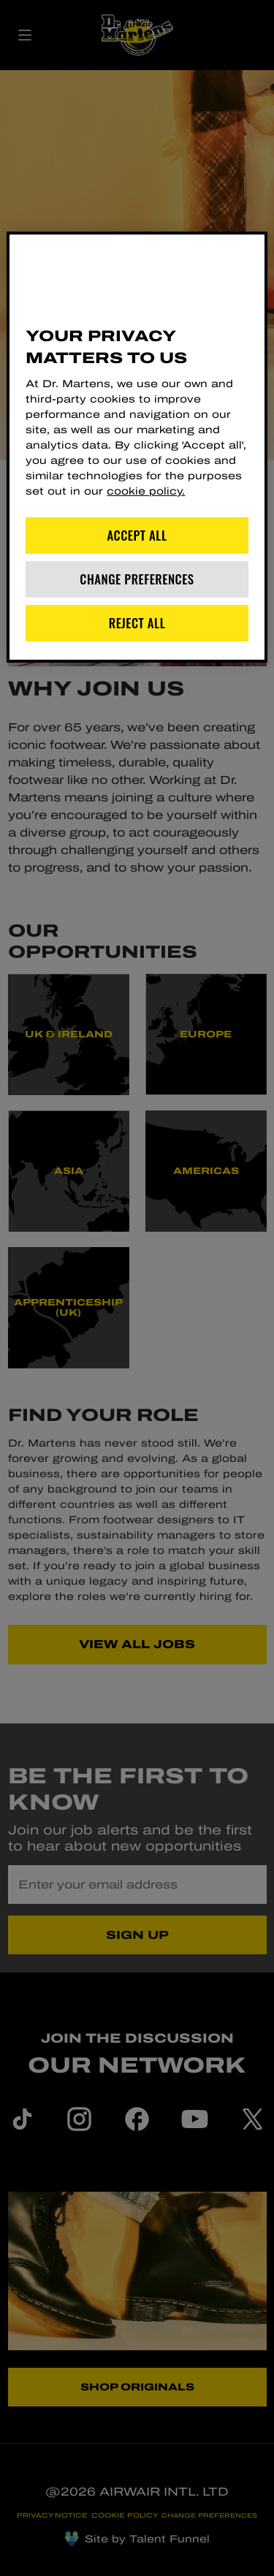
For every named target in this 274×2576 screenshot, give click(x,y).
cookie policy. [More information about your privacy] (146, 491)
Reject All (137, 623)
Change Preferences (137, 579)
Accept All (137, 535)
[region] (137, 447)
